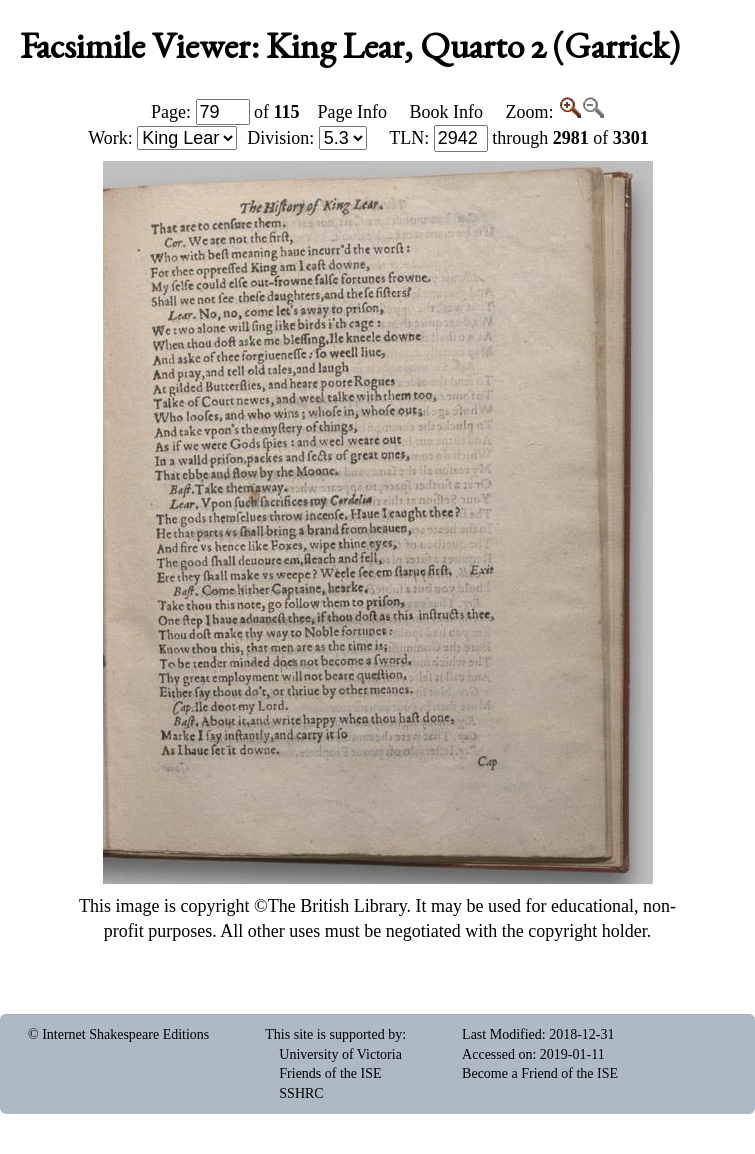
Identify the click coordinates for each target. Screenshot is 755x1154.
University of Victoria (340, 1054)
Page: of (225, 112)
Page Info (352, 112)
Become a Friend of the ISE (540, 1073)
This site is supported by (333, 1034)
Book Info (447, 112)
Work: (162, 138)
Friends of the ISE (330, 1073)
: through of (519, 138)
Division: (307, 138)
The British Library (337, 906)
